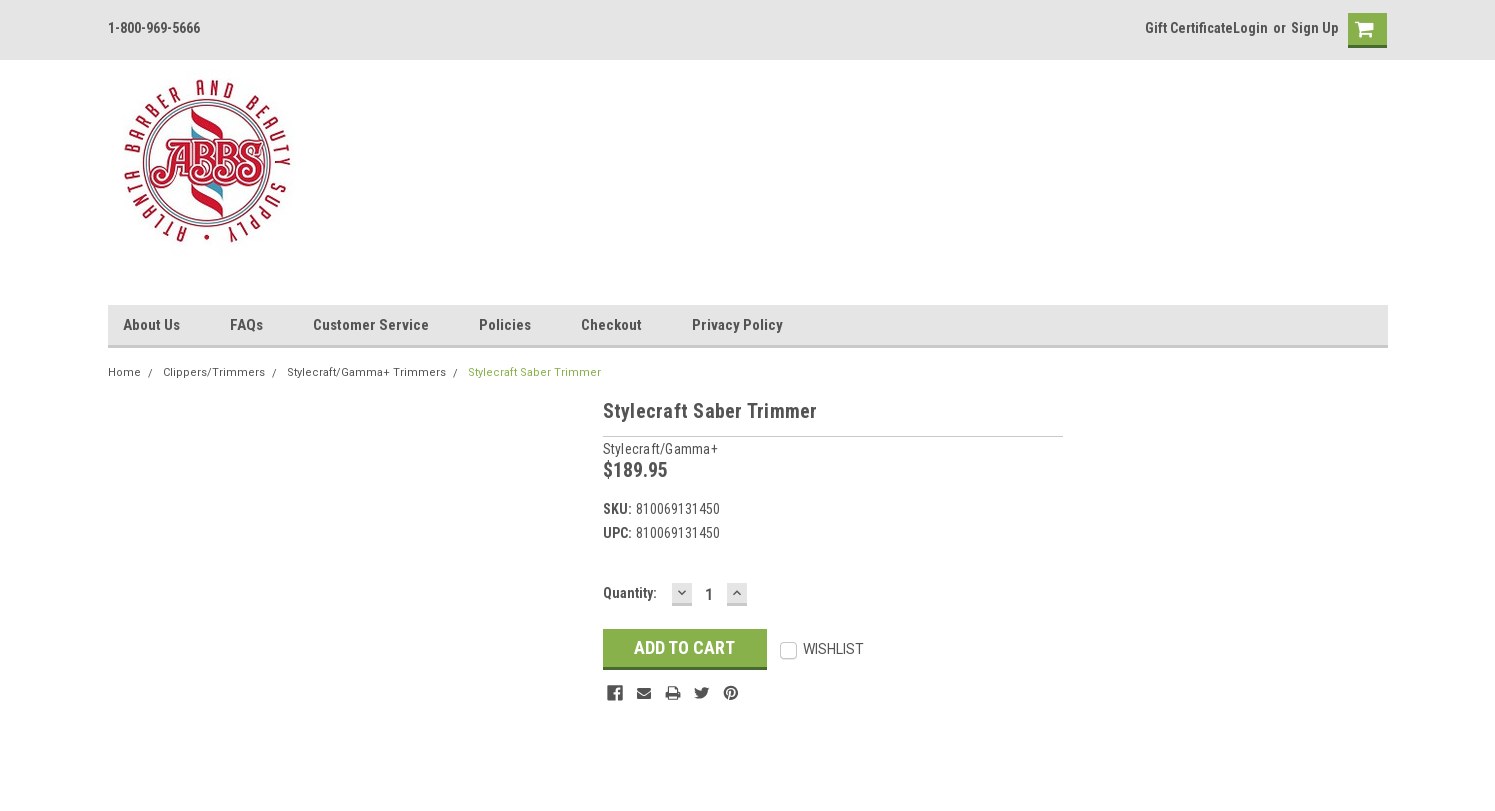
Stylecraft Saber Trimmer (534, 372)
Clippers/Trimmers (214, 372)
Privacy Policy (737, 325)
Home (124, 372)
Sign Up (1314, 28)
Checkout (611, 325)
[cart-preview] (1363, 30)
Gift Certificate (1189, 28)
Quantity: (630, 593)
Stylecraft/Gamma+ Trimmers (366, 372)
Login (1250, 28)
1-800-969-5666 (154, 28)
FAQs (246, 325)
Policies (505, 325)
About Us (151, 325)
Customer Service (371, 325)
